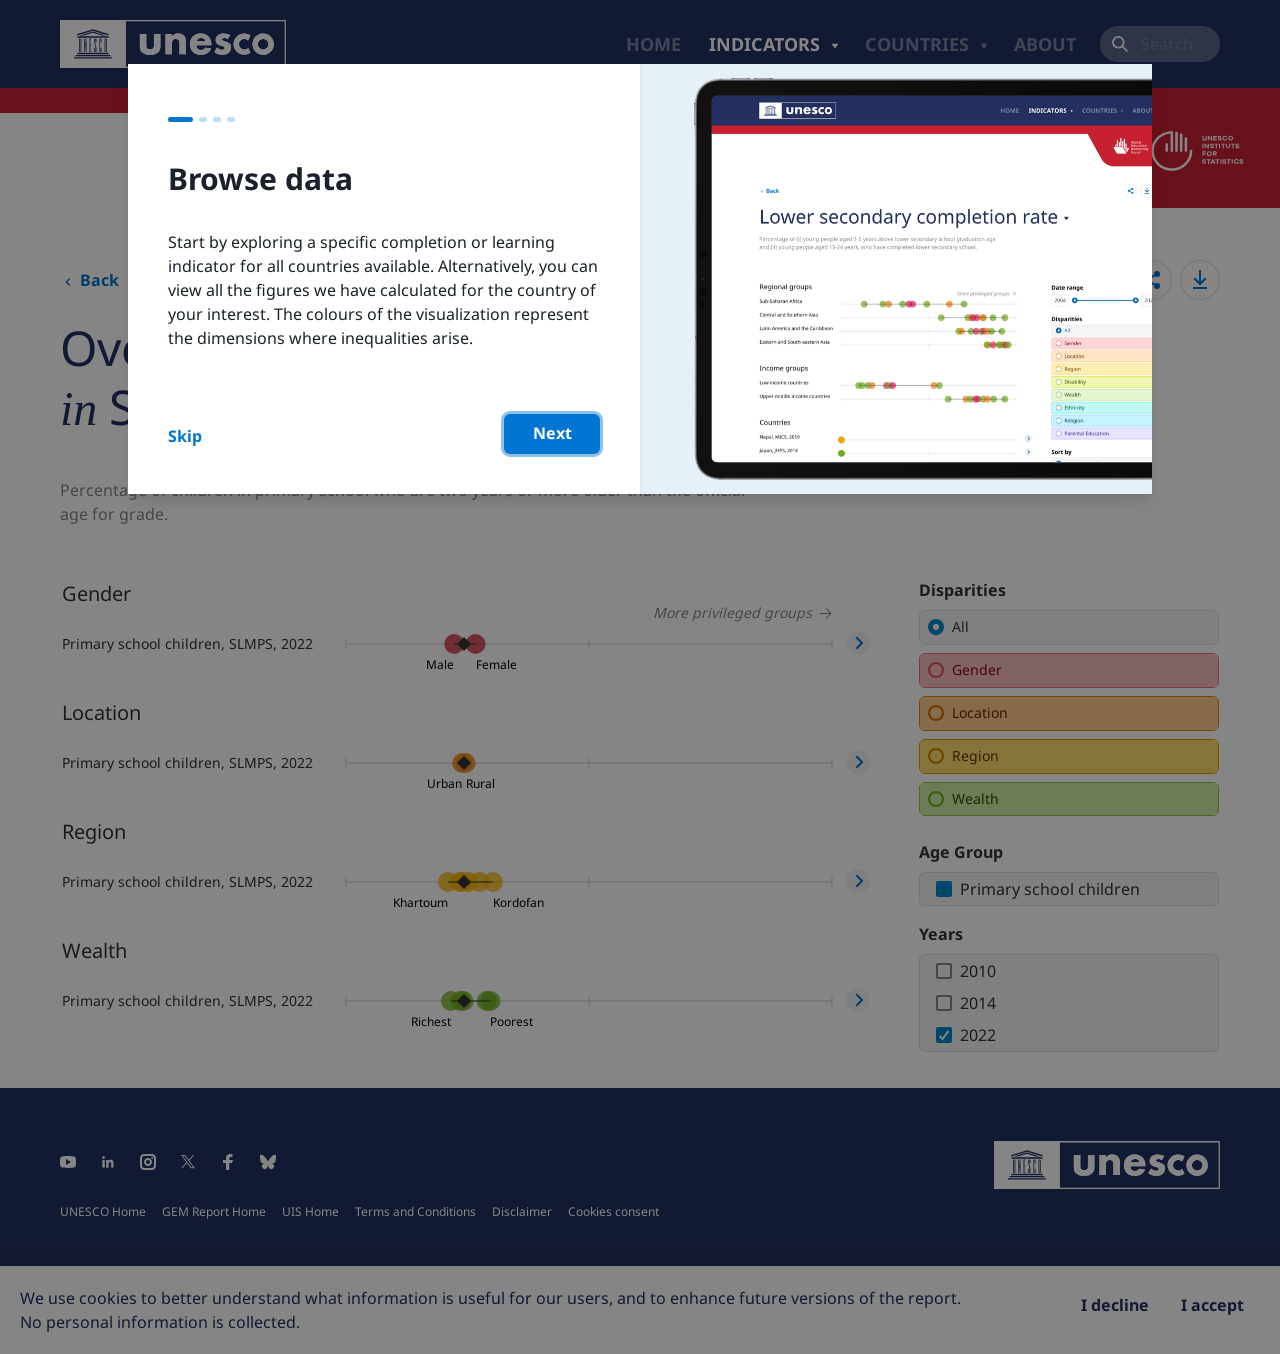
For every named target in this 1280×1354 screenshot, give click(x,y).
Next (552, 433)
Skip (185, 436)
